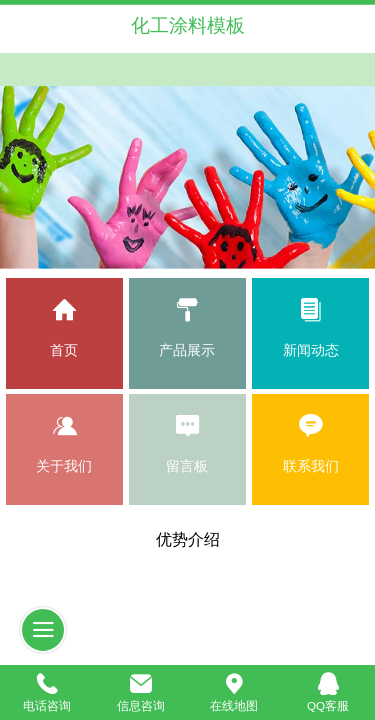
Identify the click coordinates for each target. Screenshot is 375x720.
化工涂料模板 (188, 25)
